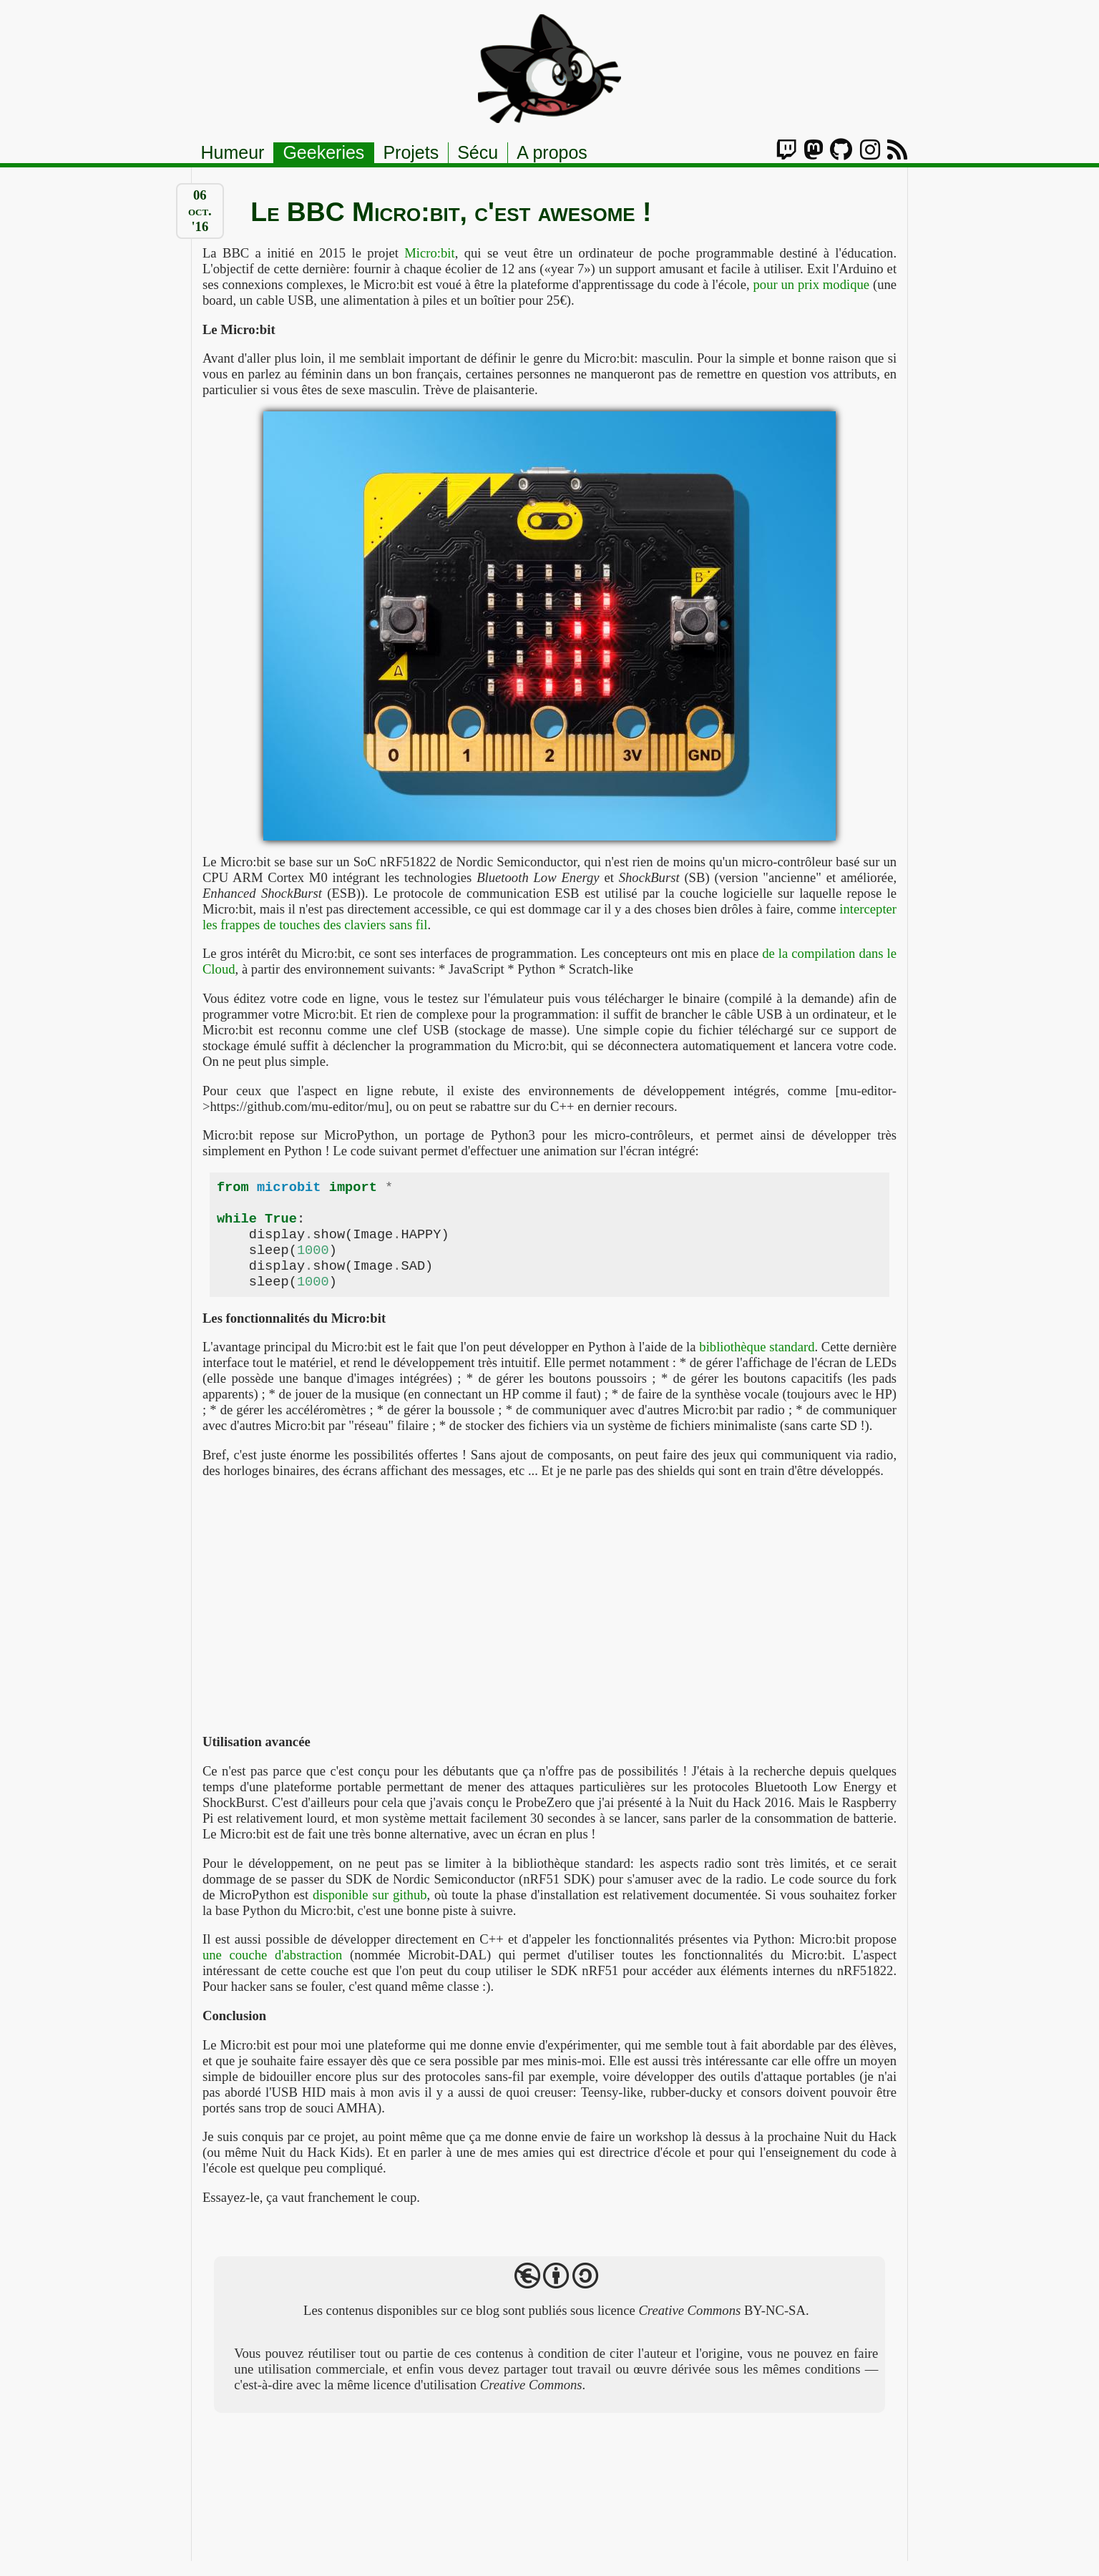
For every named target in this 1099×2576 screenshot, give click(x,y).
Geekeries (323, 152)
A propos (552, 152)
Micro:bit (429, 252)
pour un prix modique (811, 284)
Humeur (233, 152)
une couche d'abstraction (272, 1969)
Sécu (477, 152)
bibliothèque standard (756, 1361)
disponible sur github (370, 1909)
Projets (411, 152)
